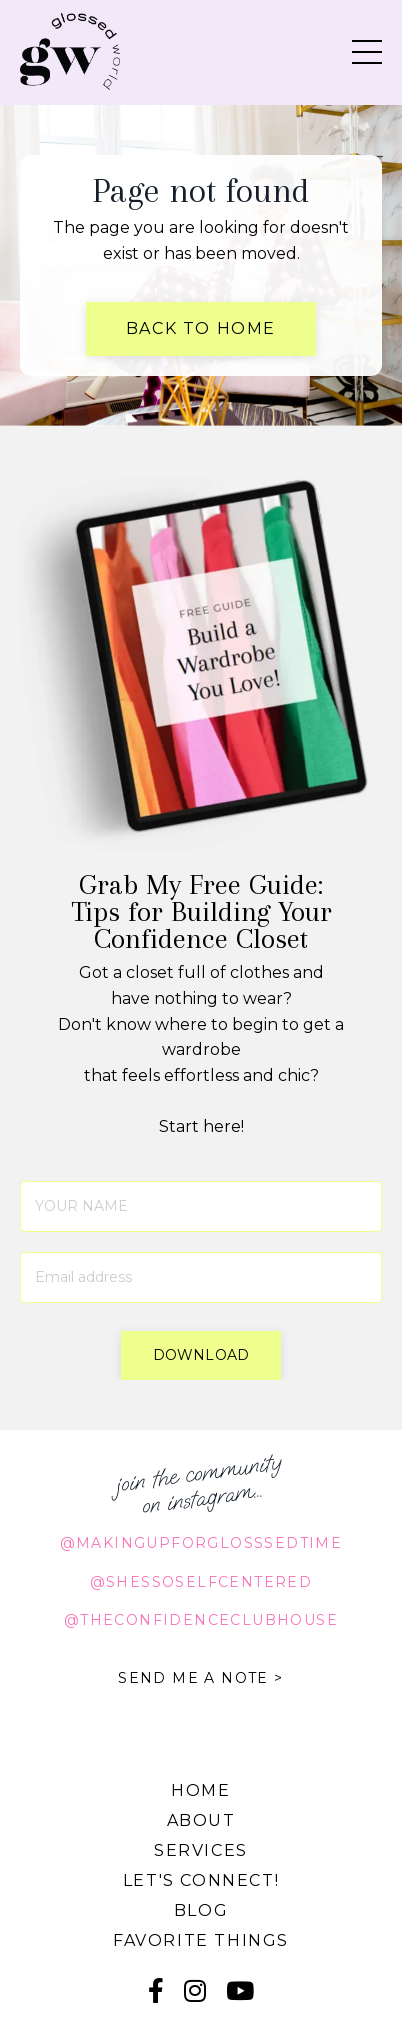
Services (201, 1850)
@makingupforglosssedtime (201, 1543)
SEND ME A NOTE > (200, 1678)
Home (200, 1790)
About (201, 1820)
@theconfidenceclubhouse (201, 1620)
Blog (201, 1910)
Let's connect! (201, 1880)
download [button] (201, 1355)
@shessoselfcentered (201, 1582)
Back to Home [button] (201, 328)
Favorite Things (201, 1940)
